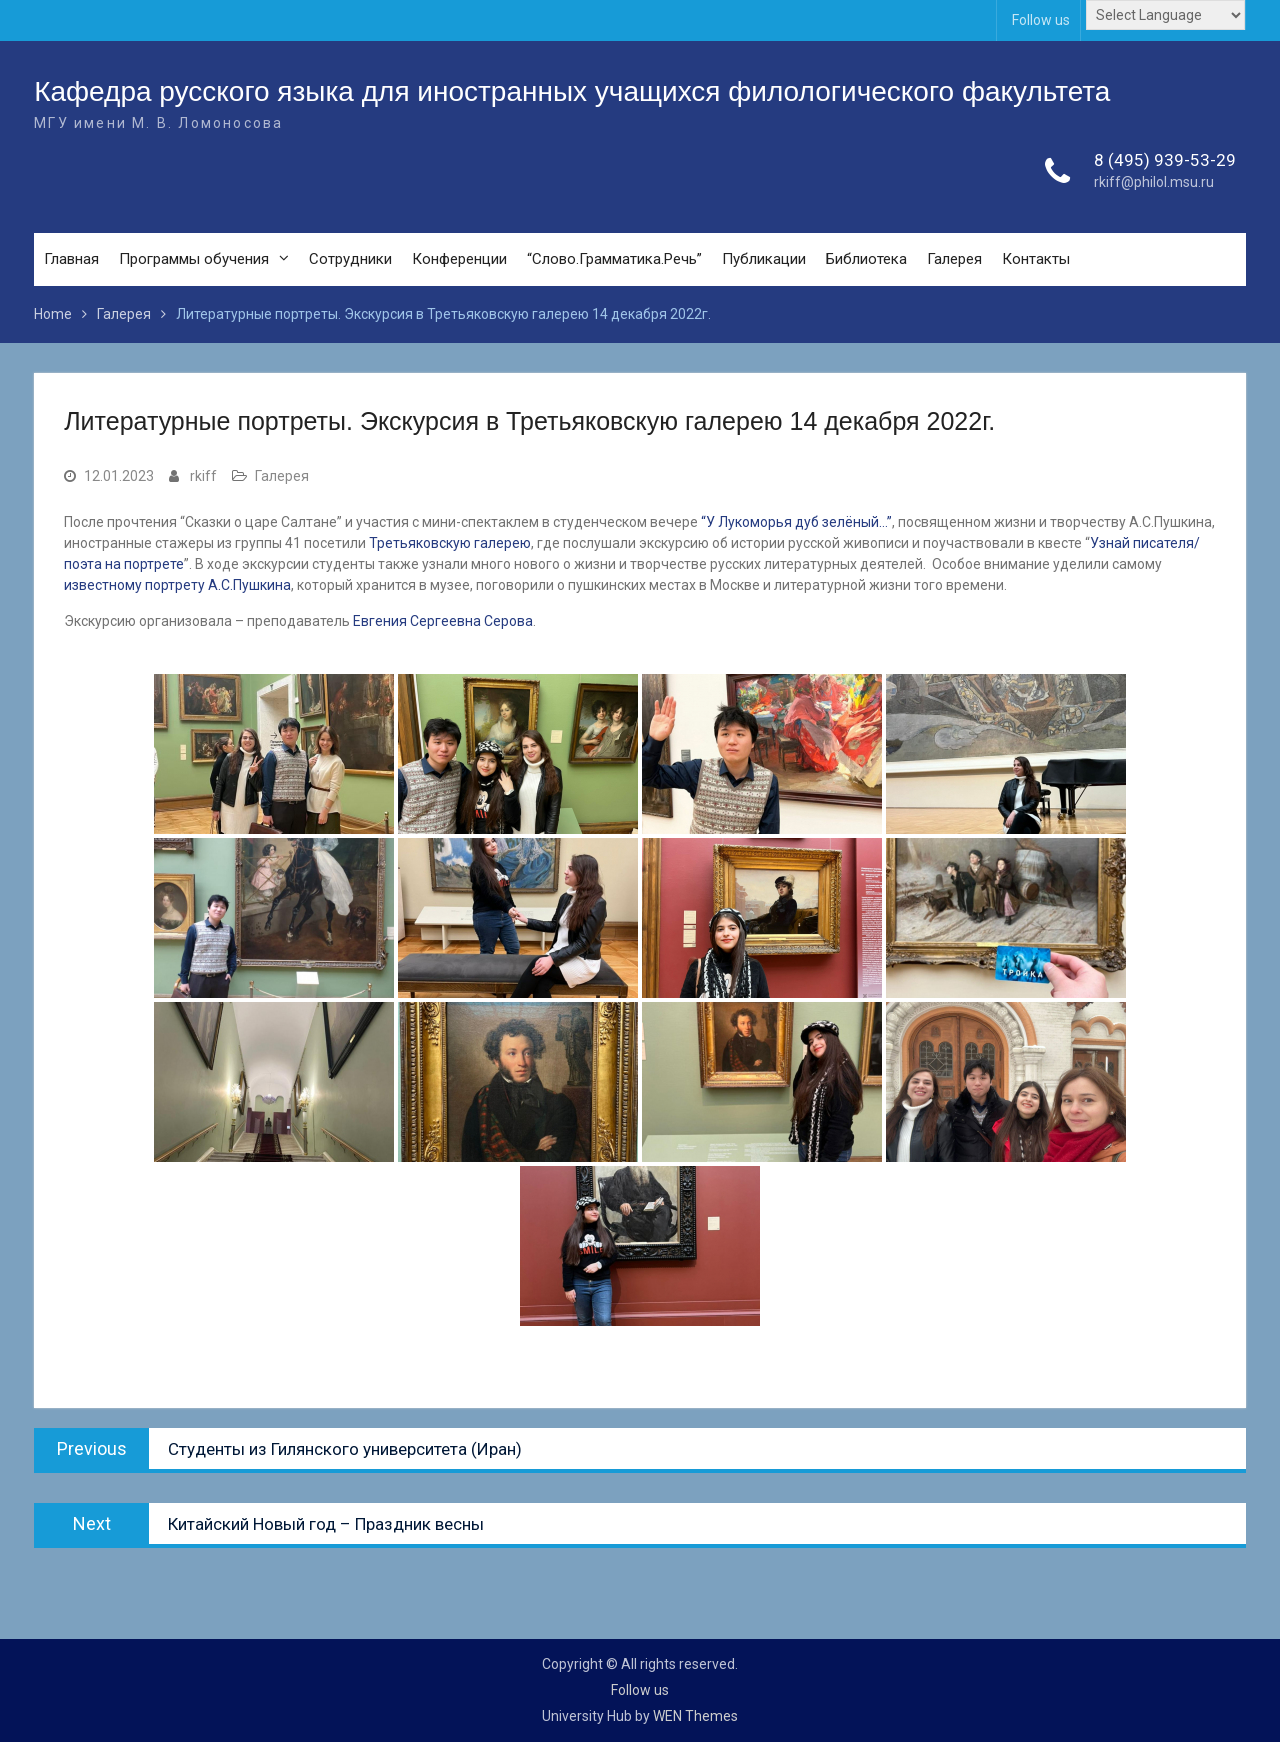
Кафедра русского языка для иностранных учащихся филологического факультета (572, 91)
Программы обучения (194, 260)
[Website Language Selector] (1165, 15)
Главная (71, 260)
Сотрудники (350, 260)
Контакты (1036, 260)
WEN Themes (695, 1716)
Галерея (954, 260)
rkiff (203, 476)
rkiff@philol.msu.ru (1154, 183)
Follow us (1041, 20)
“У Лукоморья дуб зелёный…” (796, 522)
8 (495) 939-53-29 (1165, 160)
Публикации (764, 260)
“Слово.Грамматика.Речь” (614, 260)
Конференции (459, 260)
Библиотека (866, 260)
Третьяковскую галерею (450, 543)
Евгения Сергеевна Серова (441, 621)
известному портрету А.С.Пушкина (177, 585)
